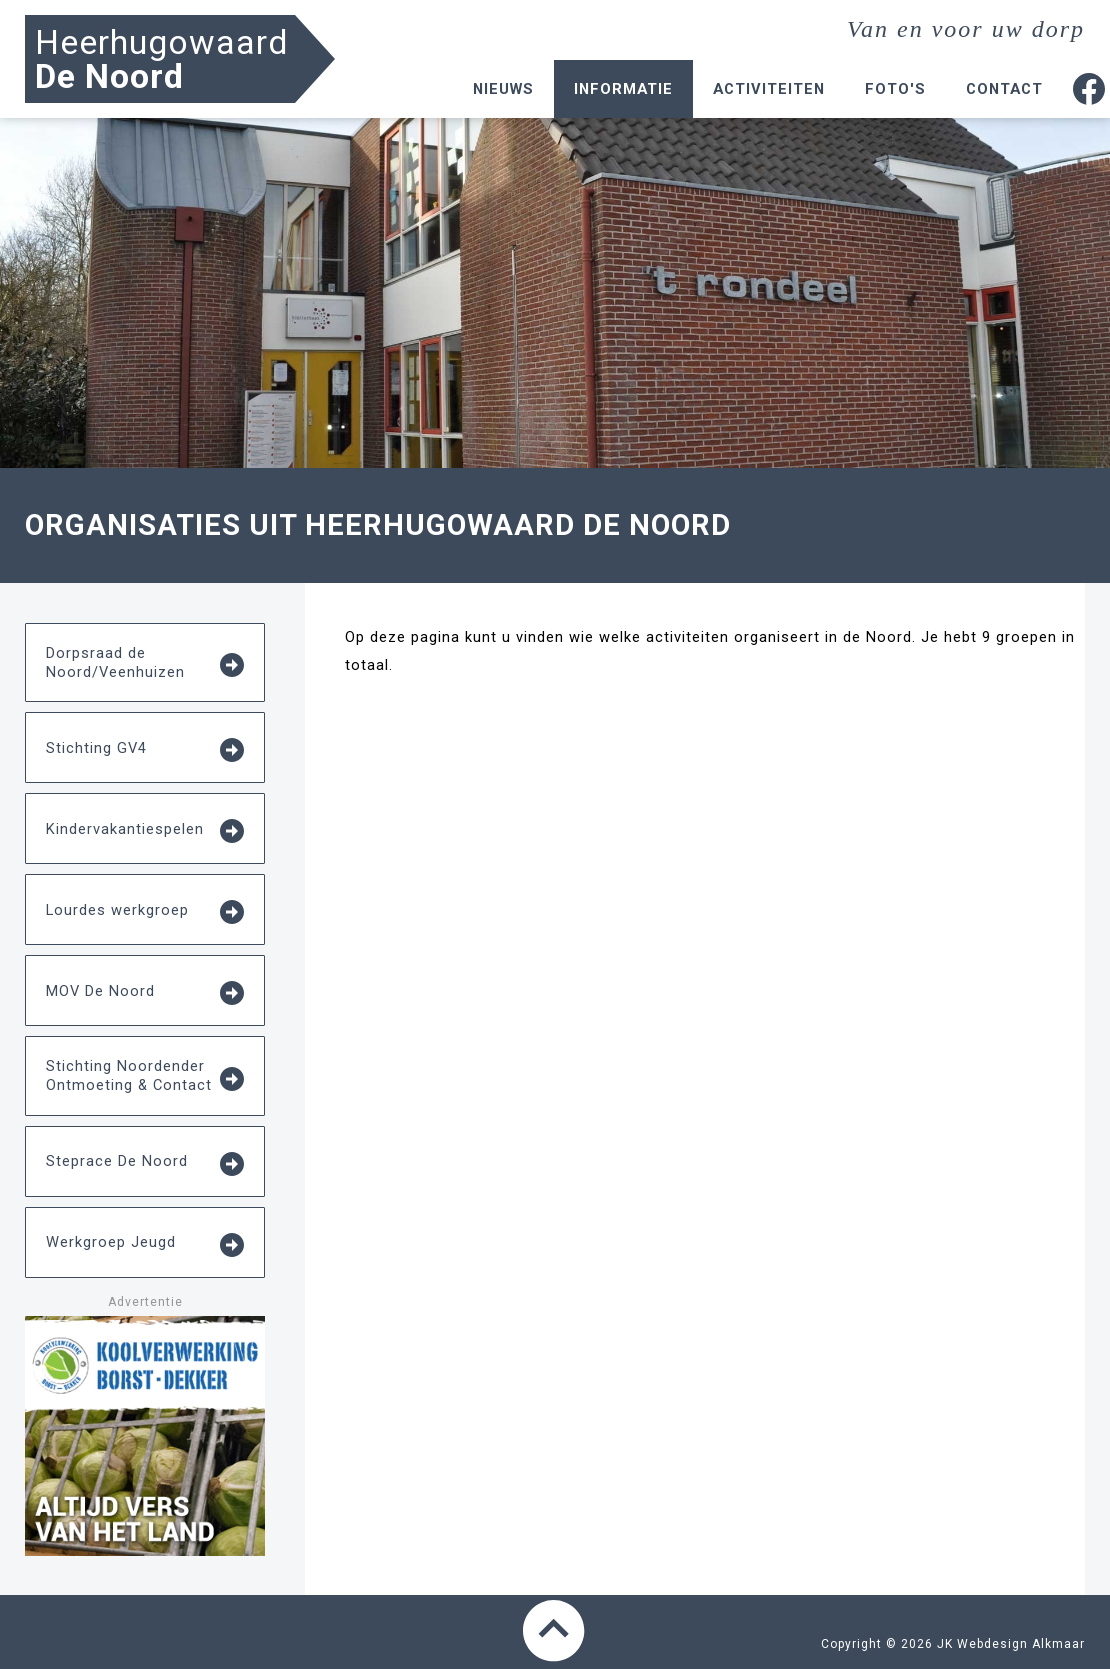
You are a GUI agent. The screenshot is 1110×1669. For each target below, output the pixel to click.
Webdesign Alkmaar (1021, 1644)
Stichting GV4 (145, 750)
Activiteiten (769, 89)
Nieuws (503, 89)
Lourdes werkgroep (145, 912)
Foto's (895, 89)
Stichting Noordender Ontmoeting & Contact (145, 1075)
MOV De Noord (145, 993)
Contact (1004, 89)
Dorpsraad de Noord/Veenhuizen (145, 662)
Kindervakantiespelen (145, 831)
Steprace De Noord (145, 1164)
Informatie (623, 89)
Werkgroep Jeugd (145, 1245)
